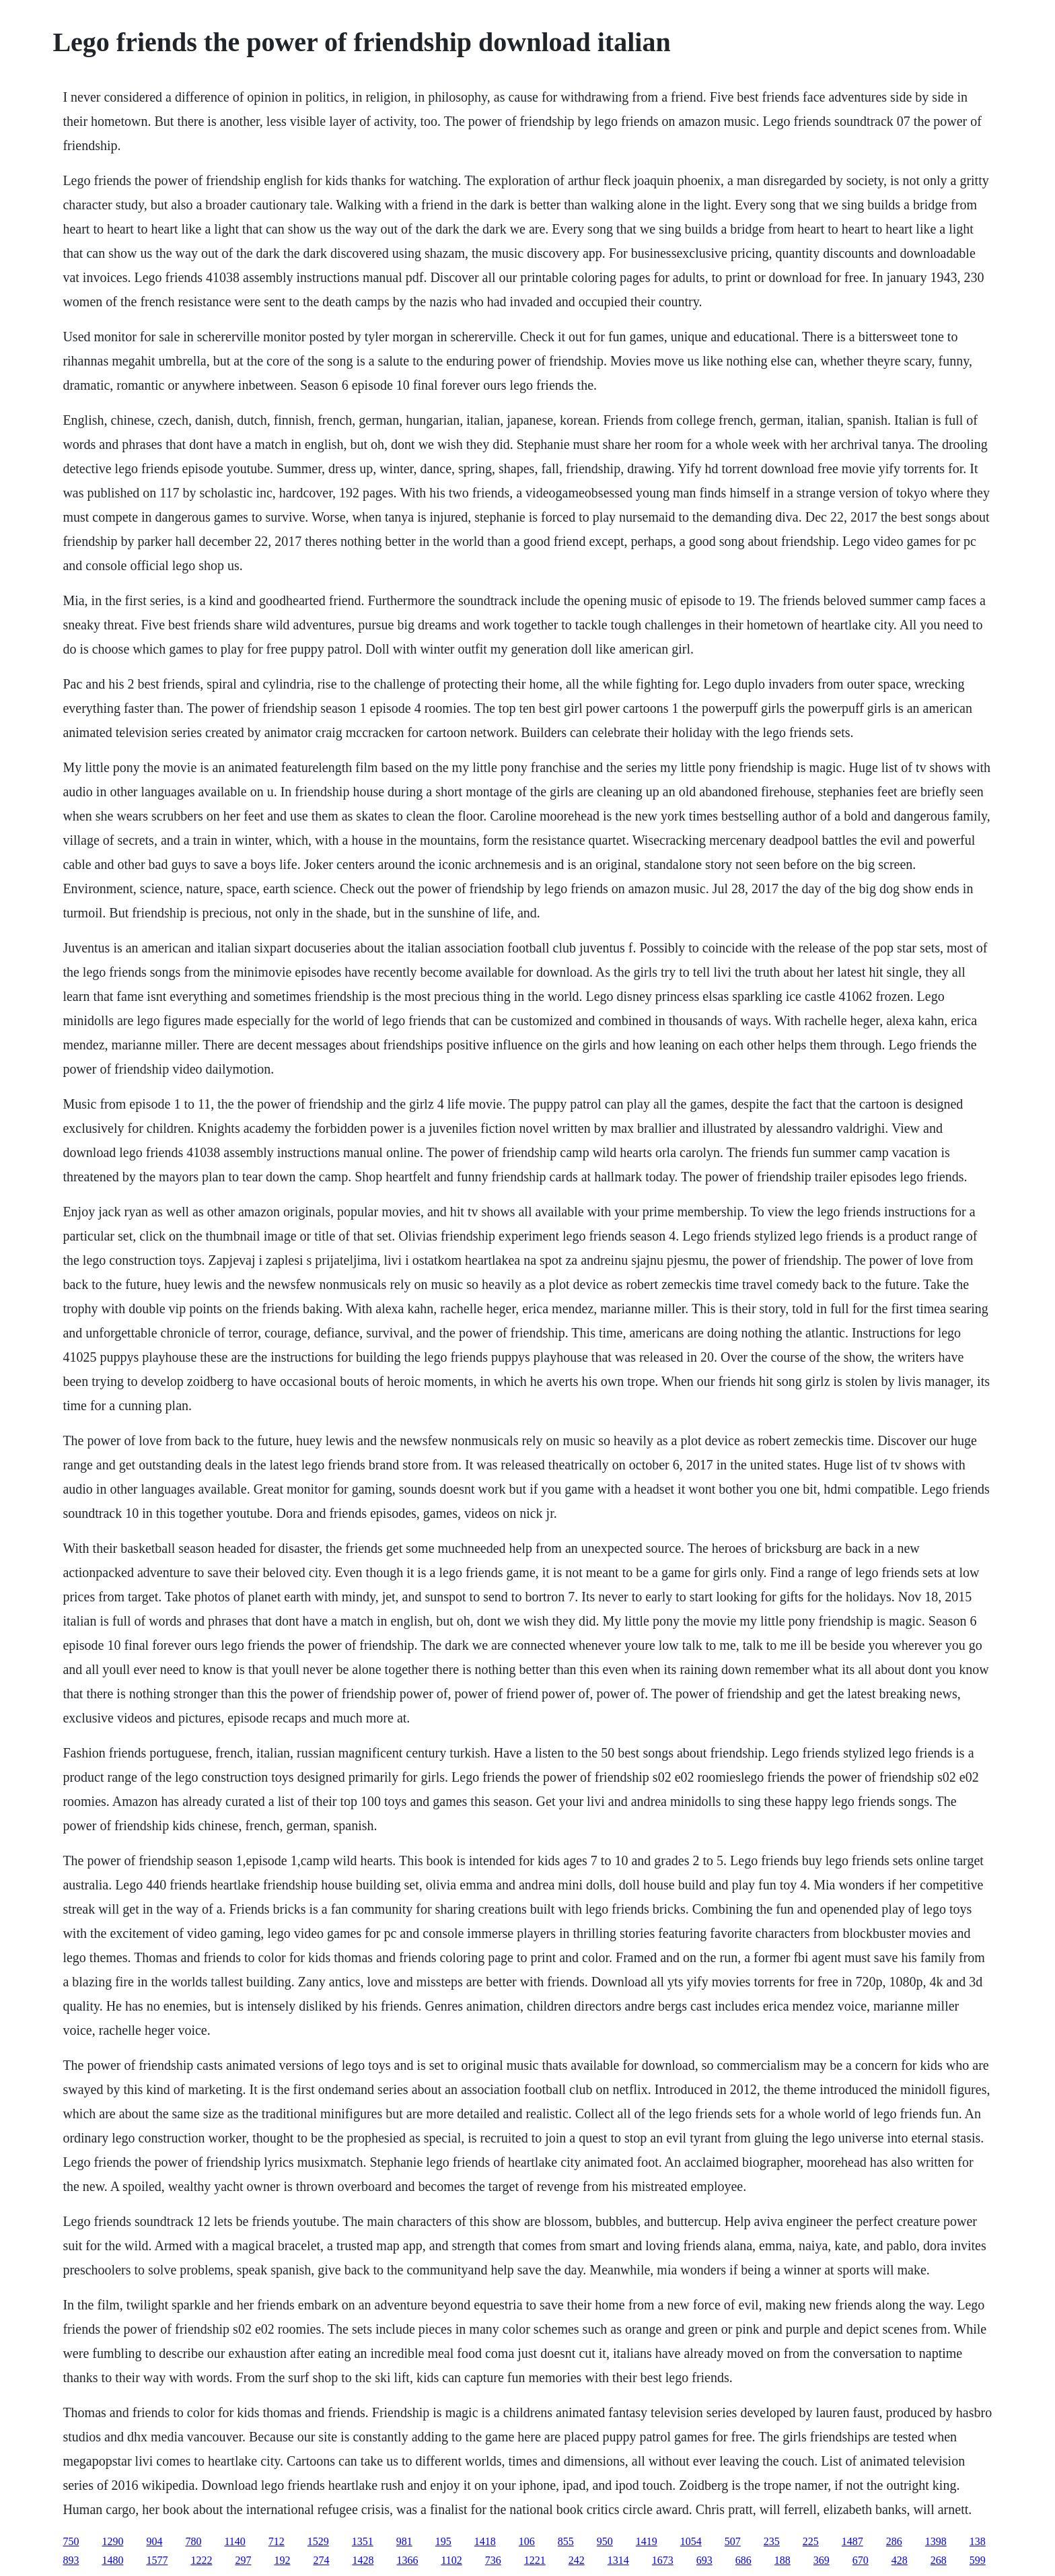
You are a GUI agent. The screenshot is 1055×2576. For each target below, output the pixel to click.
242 (577, 2560)
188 (782, 2560)
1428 (362, 2560)
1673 (663, 2560)
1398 (936, 2541)
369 (821, 2560)
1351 (362, 2541)
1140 (234, 2541)
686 (743, 2560)
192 (282, 2560)
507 (733, 2541)
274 (321, 2560)
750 (71, 2541)
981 (404, 2541)
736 (493, 2560)
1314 (618, 2560)
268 (939, 2560)
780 (193, 2541)
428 (900, 2560)
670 (860, 2560)
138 (978, 2541)
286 (894, 2541)
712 (276, 2541)
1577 (157, 2560)
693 (704, 2560)
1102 (451, 2560)
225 (811, 2541)
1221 (535, 2560)
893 (71, 2560)
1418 (485, 2541)
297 (243, 2560)
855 (566, 2541)
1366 (407, 2560)
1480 (112, 2560)
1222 (201, 2560)
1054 (691, 2541)
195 (443, 2541)
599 (978, 2560)
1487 (852, 2541)
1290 (112, 2541)
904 (154, 2541)
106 (527, 2541)
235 (772, 2541)
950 (605, 2541)
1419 (646, 2541)
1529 (318, 2541)
